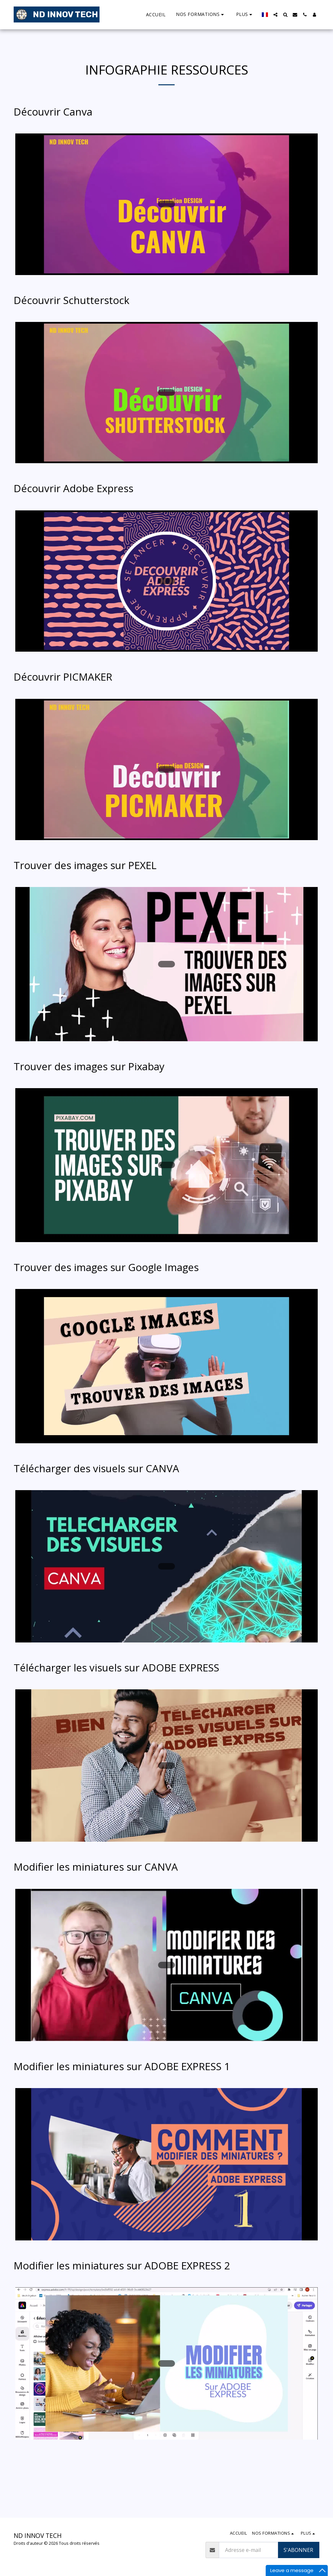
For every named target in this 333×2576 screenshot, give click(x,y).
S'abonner (298, 2550)
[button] (201, 14)
